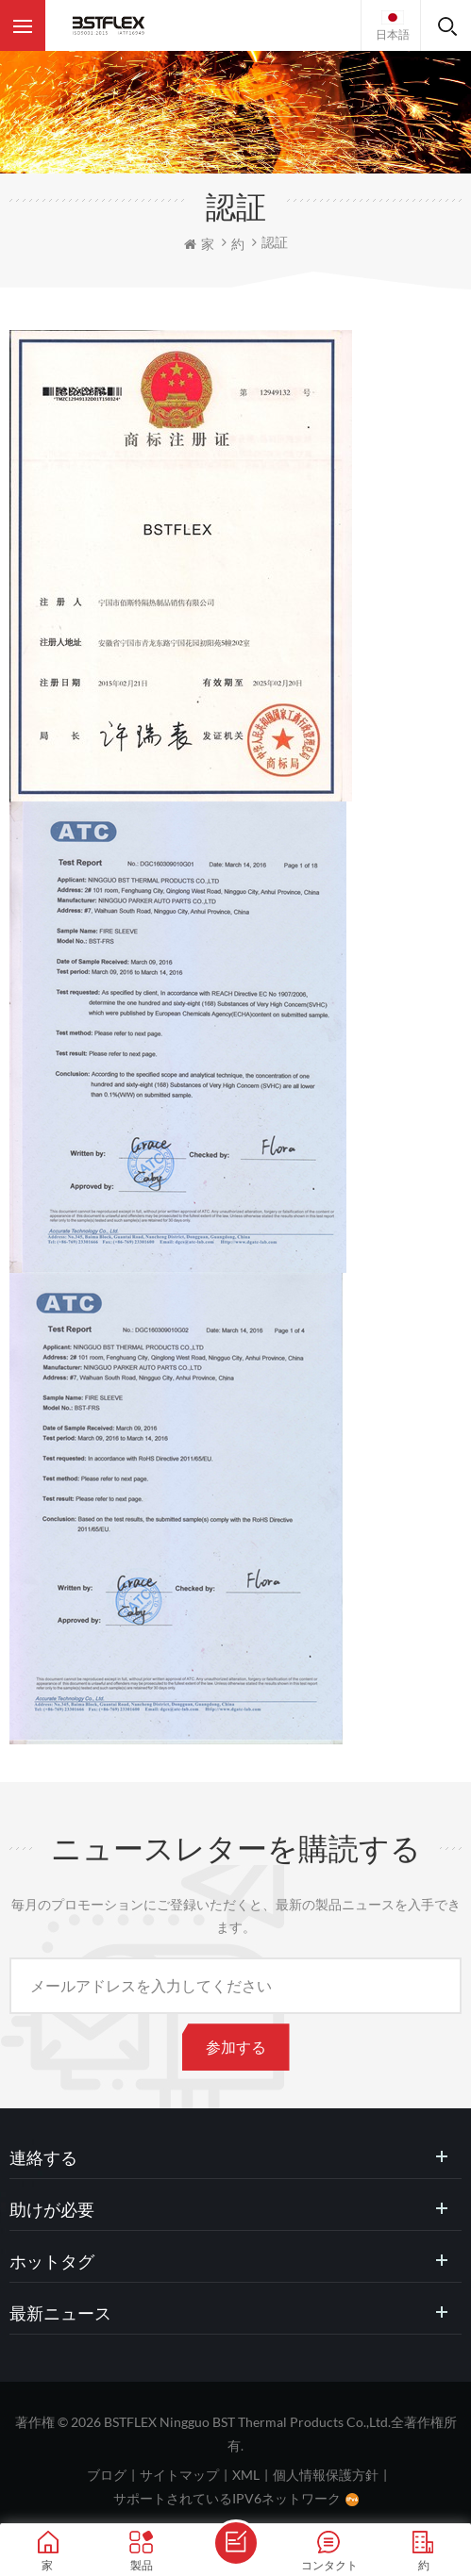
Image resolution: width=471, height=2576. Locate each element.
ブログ (106, 2475)
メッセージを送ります (236, 2543)
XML (246, 2475)
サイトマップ (179, 2475)
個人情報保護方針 (325, 2475)
